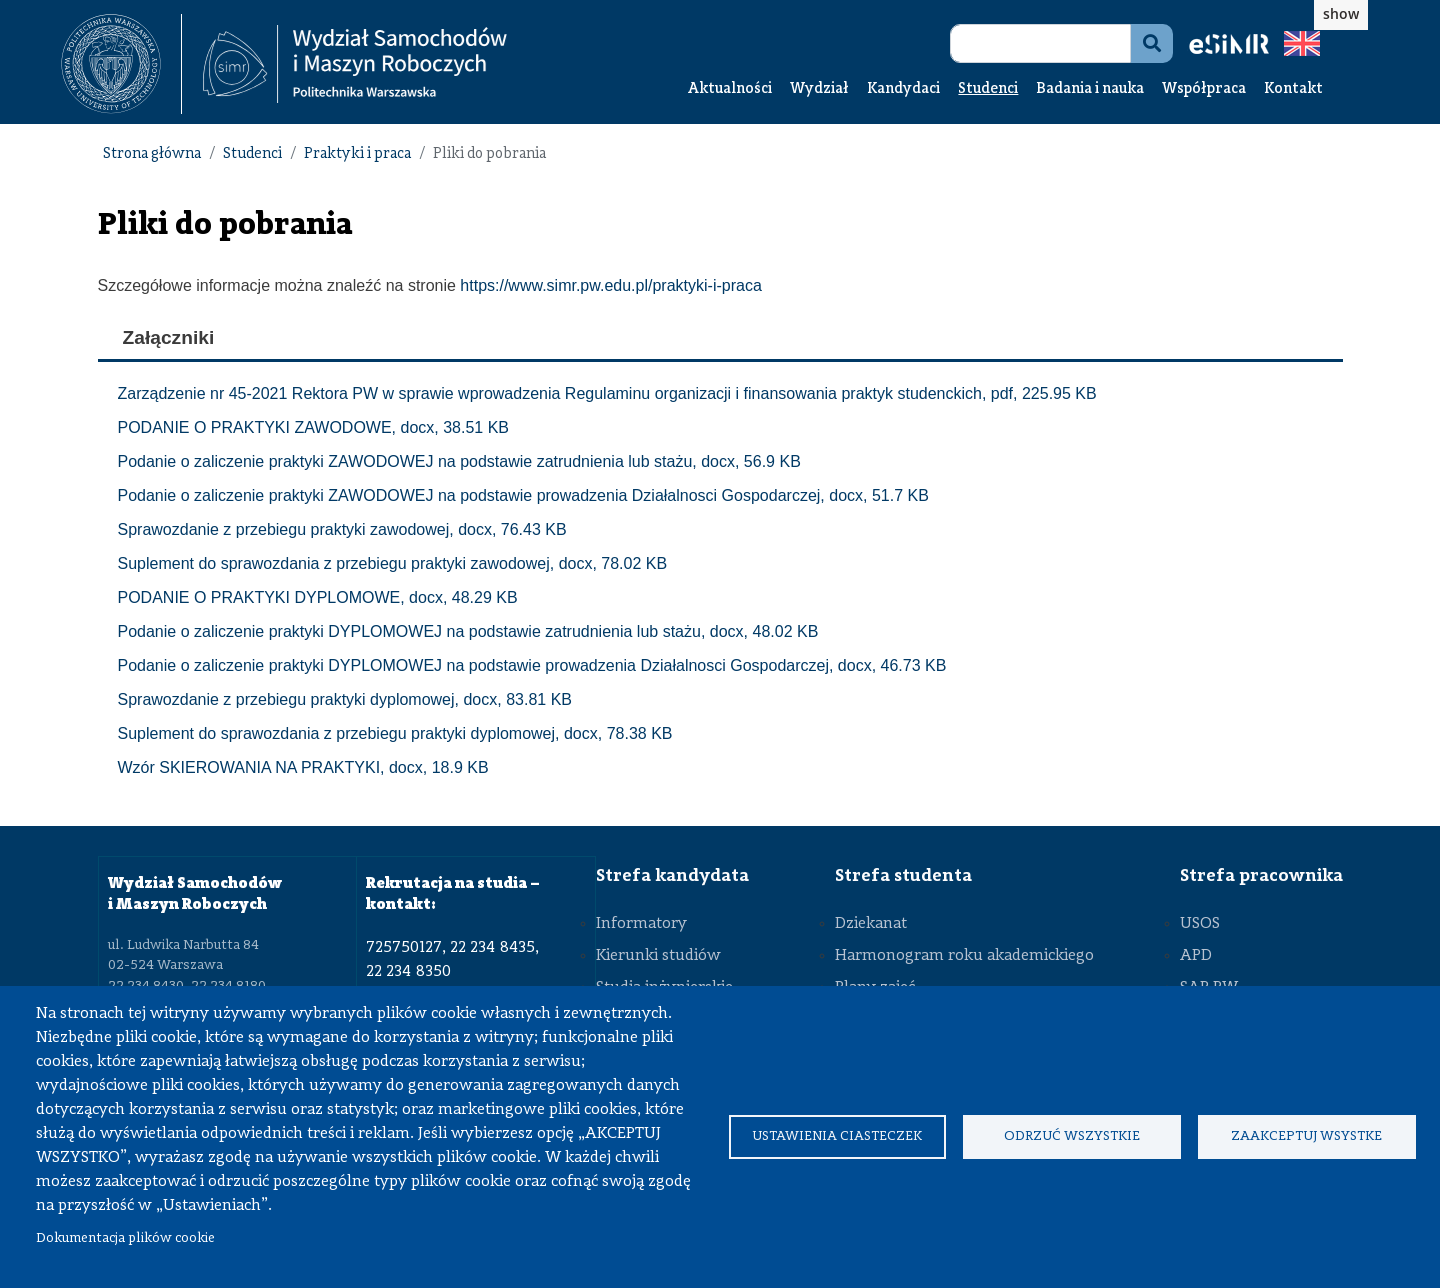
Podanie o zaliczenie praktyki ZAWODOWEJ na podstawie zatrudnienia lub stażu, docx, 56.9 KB (459, 461)
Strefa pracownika (1261, 876)
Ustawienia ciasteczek (837, 1136)
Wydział (819, 89)
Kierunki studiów (658, 956)
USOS (1200, 924)
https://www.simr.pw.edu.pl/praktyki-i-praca (610, 285)
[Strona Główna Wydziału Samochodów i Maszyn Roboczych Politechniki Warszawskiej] (355, 64)
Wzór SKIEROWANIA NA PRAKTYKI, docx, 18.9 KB (303, 767)
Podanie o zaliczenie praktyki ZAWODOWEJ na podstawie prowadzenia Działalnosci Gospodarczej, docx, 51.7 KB (523, 495)
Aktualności (730, 89)
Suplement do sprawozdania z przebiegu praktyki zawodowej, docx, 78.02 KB (393, 563)
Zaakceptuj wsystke (1306, 1136)
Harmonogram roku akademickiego (964, 956)
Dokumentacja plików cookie (125, 1238)
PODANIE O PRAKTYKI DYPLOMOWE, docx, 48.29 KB (318, 597)
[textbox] (121, 64)
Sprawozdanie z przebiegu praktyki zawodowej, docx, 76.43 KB (342, 529)
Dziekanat (871, 924)
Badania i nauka (1090, 89)
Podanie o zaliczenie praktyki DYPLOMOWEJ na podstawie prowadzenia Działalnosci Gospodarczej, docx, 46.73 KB (532, 665)
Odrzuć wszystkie (1072, 1136)
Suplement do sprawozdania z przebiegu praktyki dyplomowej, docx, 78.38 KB (395, 733)
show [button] (1341, 13)
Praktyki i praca (357, 154)
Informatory (641, 924)
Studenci (988, 89)
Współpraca (1204, 89)
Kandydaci (903, 89)
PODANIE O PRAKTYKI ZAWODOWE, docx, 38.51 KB (314, 427)
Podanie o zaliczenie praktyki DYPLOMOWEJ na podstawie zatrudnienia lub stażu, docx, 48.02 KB (468, 631)
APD (1196, 956)
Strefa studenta (903, 876)
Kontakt (1293, 89)
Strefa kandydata (672, 876)
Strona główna (152, 154)
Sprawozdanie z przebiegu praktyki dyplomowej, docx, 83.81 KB (345, 699)
